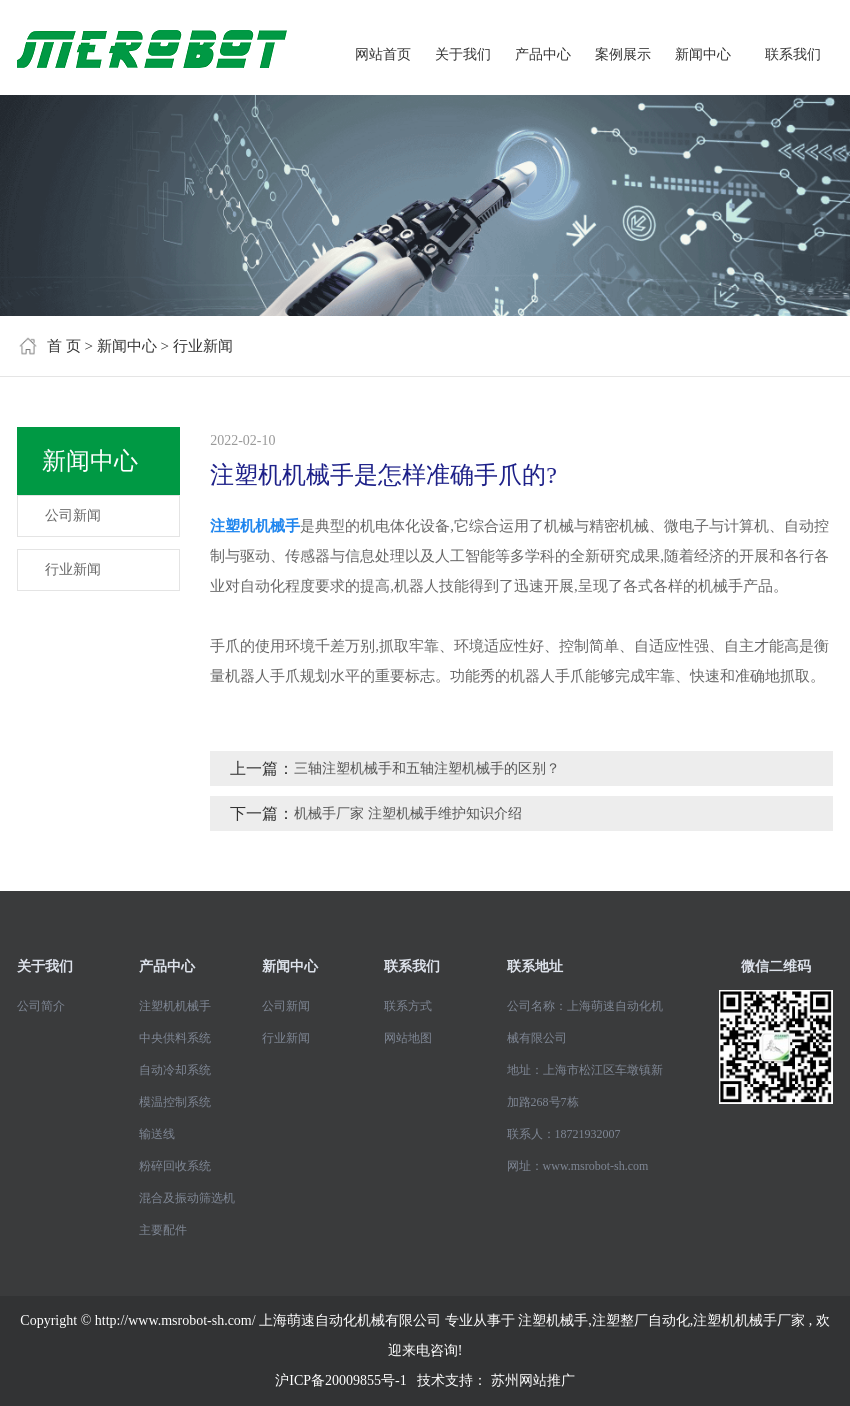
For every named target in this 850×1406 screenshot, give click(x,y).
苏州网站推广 (533, 1380)
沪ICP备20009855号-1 (340, 1380)
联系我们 (793, 54)
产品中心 (543, 54)
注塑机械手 (553, 1320)
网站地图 (408, 1038)
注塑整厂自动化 (641, 1320)
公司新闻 (73, 515)
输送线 (157, 1134)
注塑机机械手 (175, 1006)
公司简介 (41, 1006)
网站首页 (383, 54)
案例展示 (623, 54)
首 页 (64, 346)
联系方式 (408, 1006)
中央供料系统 (175, 1038)
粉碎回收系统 (175, 1166)
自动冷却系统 (175, 1070)
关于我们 (463, 54)
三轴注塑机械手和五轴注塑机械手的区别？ (427, 768)
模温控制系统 (175, 1102)
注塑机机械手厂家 (749, 1320)
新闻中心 (703, 54)
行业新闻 (203, 346)
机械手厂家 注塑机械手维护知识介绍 (408, 813)
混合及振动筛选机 (187, 1198)
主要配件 (163, 1230)
